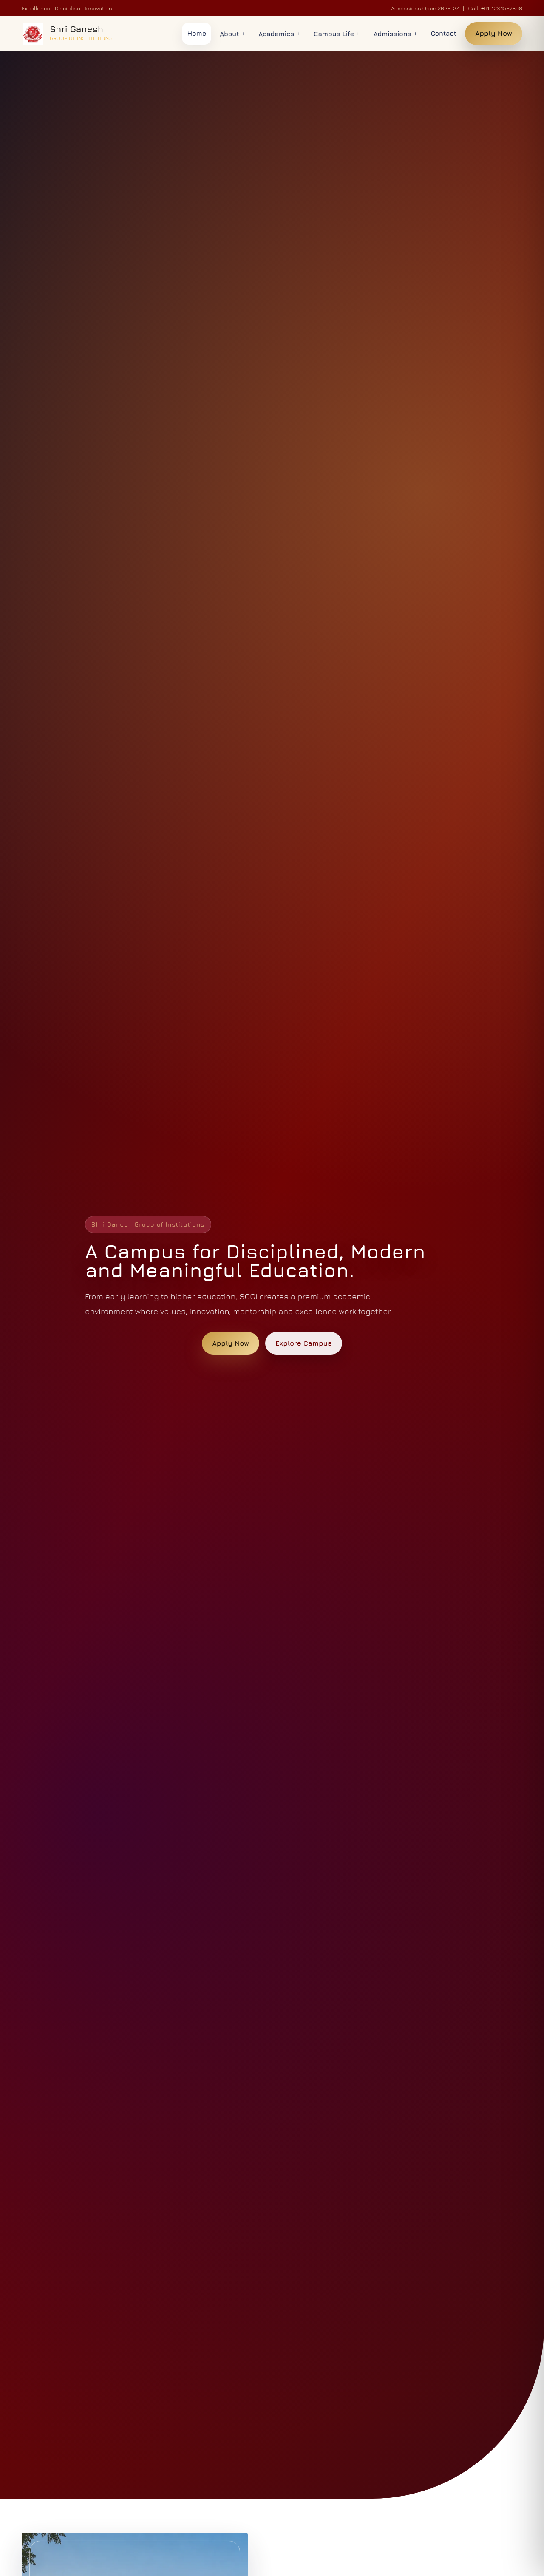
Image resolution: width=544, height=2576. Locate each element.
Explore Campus (303, 1343)
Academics (279, 33)
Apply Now (493, 33)
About (232, 33)
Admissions (395, 33)
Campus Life (337, 33)
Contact (443, 33)
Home (196, 33)
